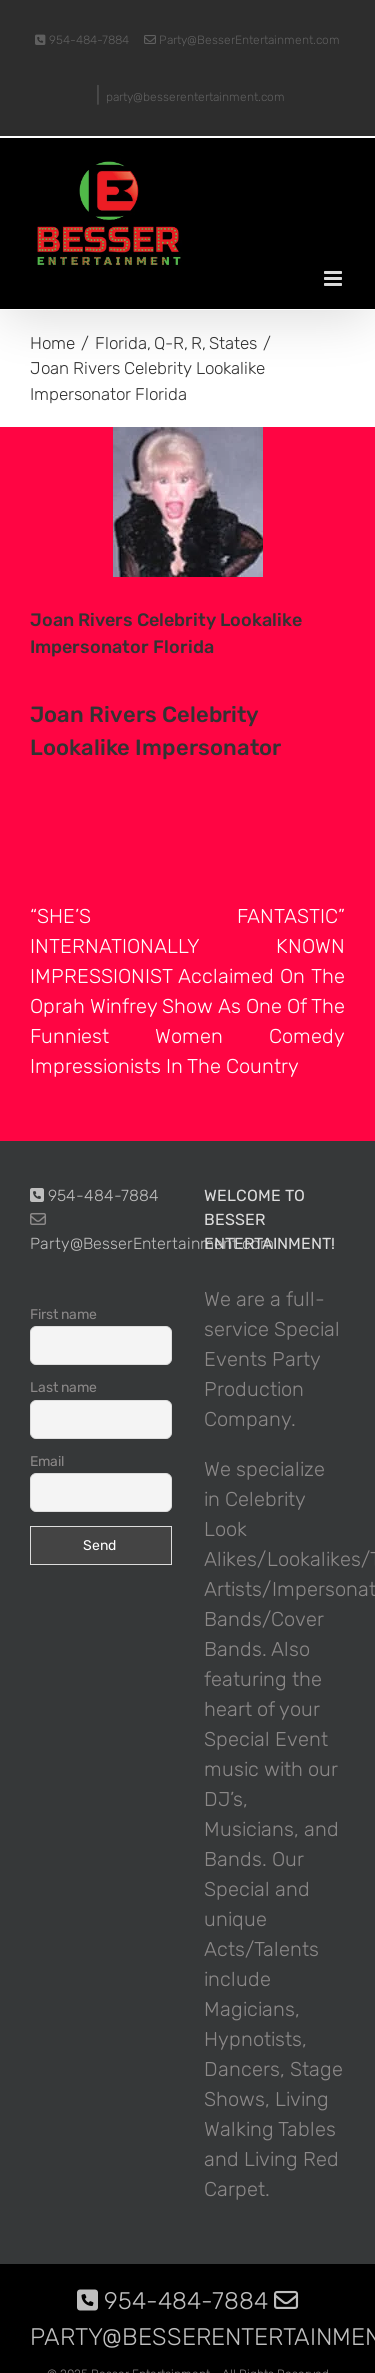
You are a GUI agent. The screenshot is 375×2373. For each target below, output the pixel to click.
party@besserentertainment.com (195, 97)
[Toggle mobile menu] (334, 278)
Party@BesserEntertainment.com (242, 40)
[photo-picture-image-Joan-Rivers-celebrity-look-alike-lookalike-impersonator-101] (187, 502)
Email (47, 1461)
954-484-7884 (82, 40)
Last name (63, 1387)
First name (63, 1314)
